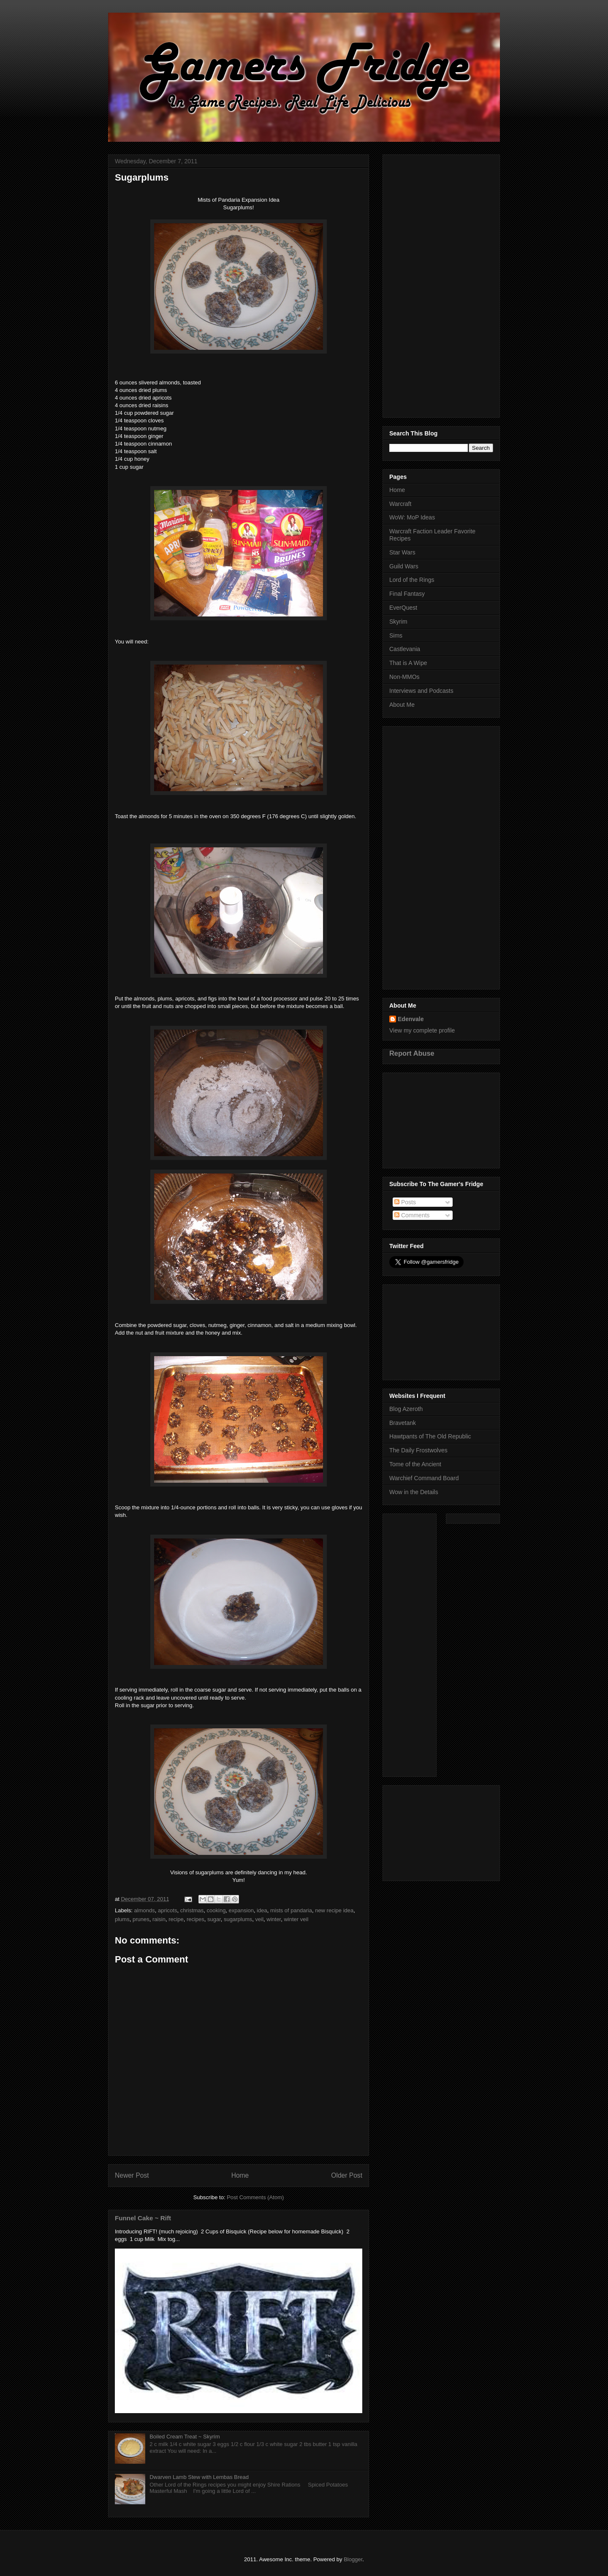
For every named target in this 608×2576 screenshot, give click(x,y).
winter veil (296, 1919)
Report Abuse (411, 1053)
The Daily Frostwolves (418, 1450)
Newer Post (132, 2175)
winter (273, 1919)
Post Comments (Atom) (255, 2197)
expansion (241, 1910)
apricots (167, 1910)
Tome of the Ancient (415, 1464)
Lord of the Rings (411, 579)
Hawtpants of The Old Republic (430, 1436)
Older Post (346, 2175)
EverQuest (403, 607)
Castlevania (404, 649)
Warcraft (400, 503)
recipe (175, 1919)
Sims (395, 635)
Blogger (353, 2559)
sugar (214, 1919)
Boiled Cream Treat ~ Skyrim (184, 2436)
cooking (216, 1910)
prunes (141, 1919)
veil (259, 1919)
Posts (405, 1202)
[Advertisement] (441, 284)
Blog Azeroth (406, 1409)
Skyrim (398, 621)
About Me (402, 704)
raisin (159, 1919)
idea (262, 1910)
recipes (195, 1919)
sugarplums (238, 1919)
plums (122, 1919)
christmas (192, 1910)
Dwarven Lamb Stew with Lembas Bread (199, 2477)
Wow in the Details (413, 1492)
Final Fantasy (407, 593)
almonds (144, 1910)
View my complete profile (422, 1030)
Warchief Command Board (424, 1478)
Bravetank (402, 1422)
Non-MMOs (404, 676)
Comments (412, 1215)
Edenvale (410, 1019)
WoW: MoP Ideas (412, 517)
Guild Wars (403, 566)
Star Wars (402, 552)
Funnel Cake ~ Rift (143, 2218)
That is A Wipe (408, 663)
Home (240, 2175)
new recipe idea (334, 1910)
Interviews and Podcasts (421, 690)
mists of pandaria (291, 1910)
